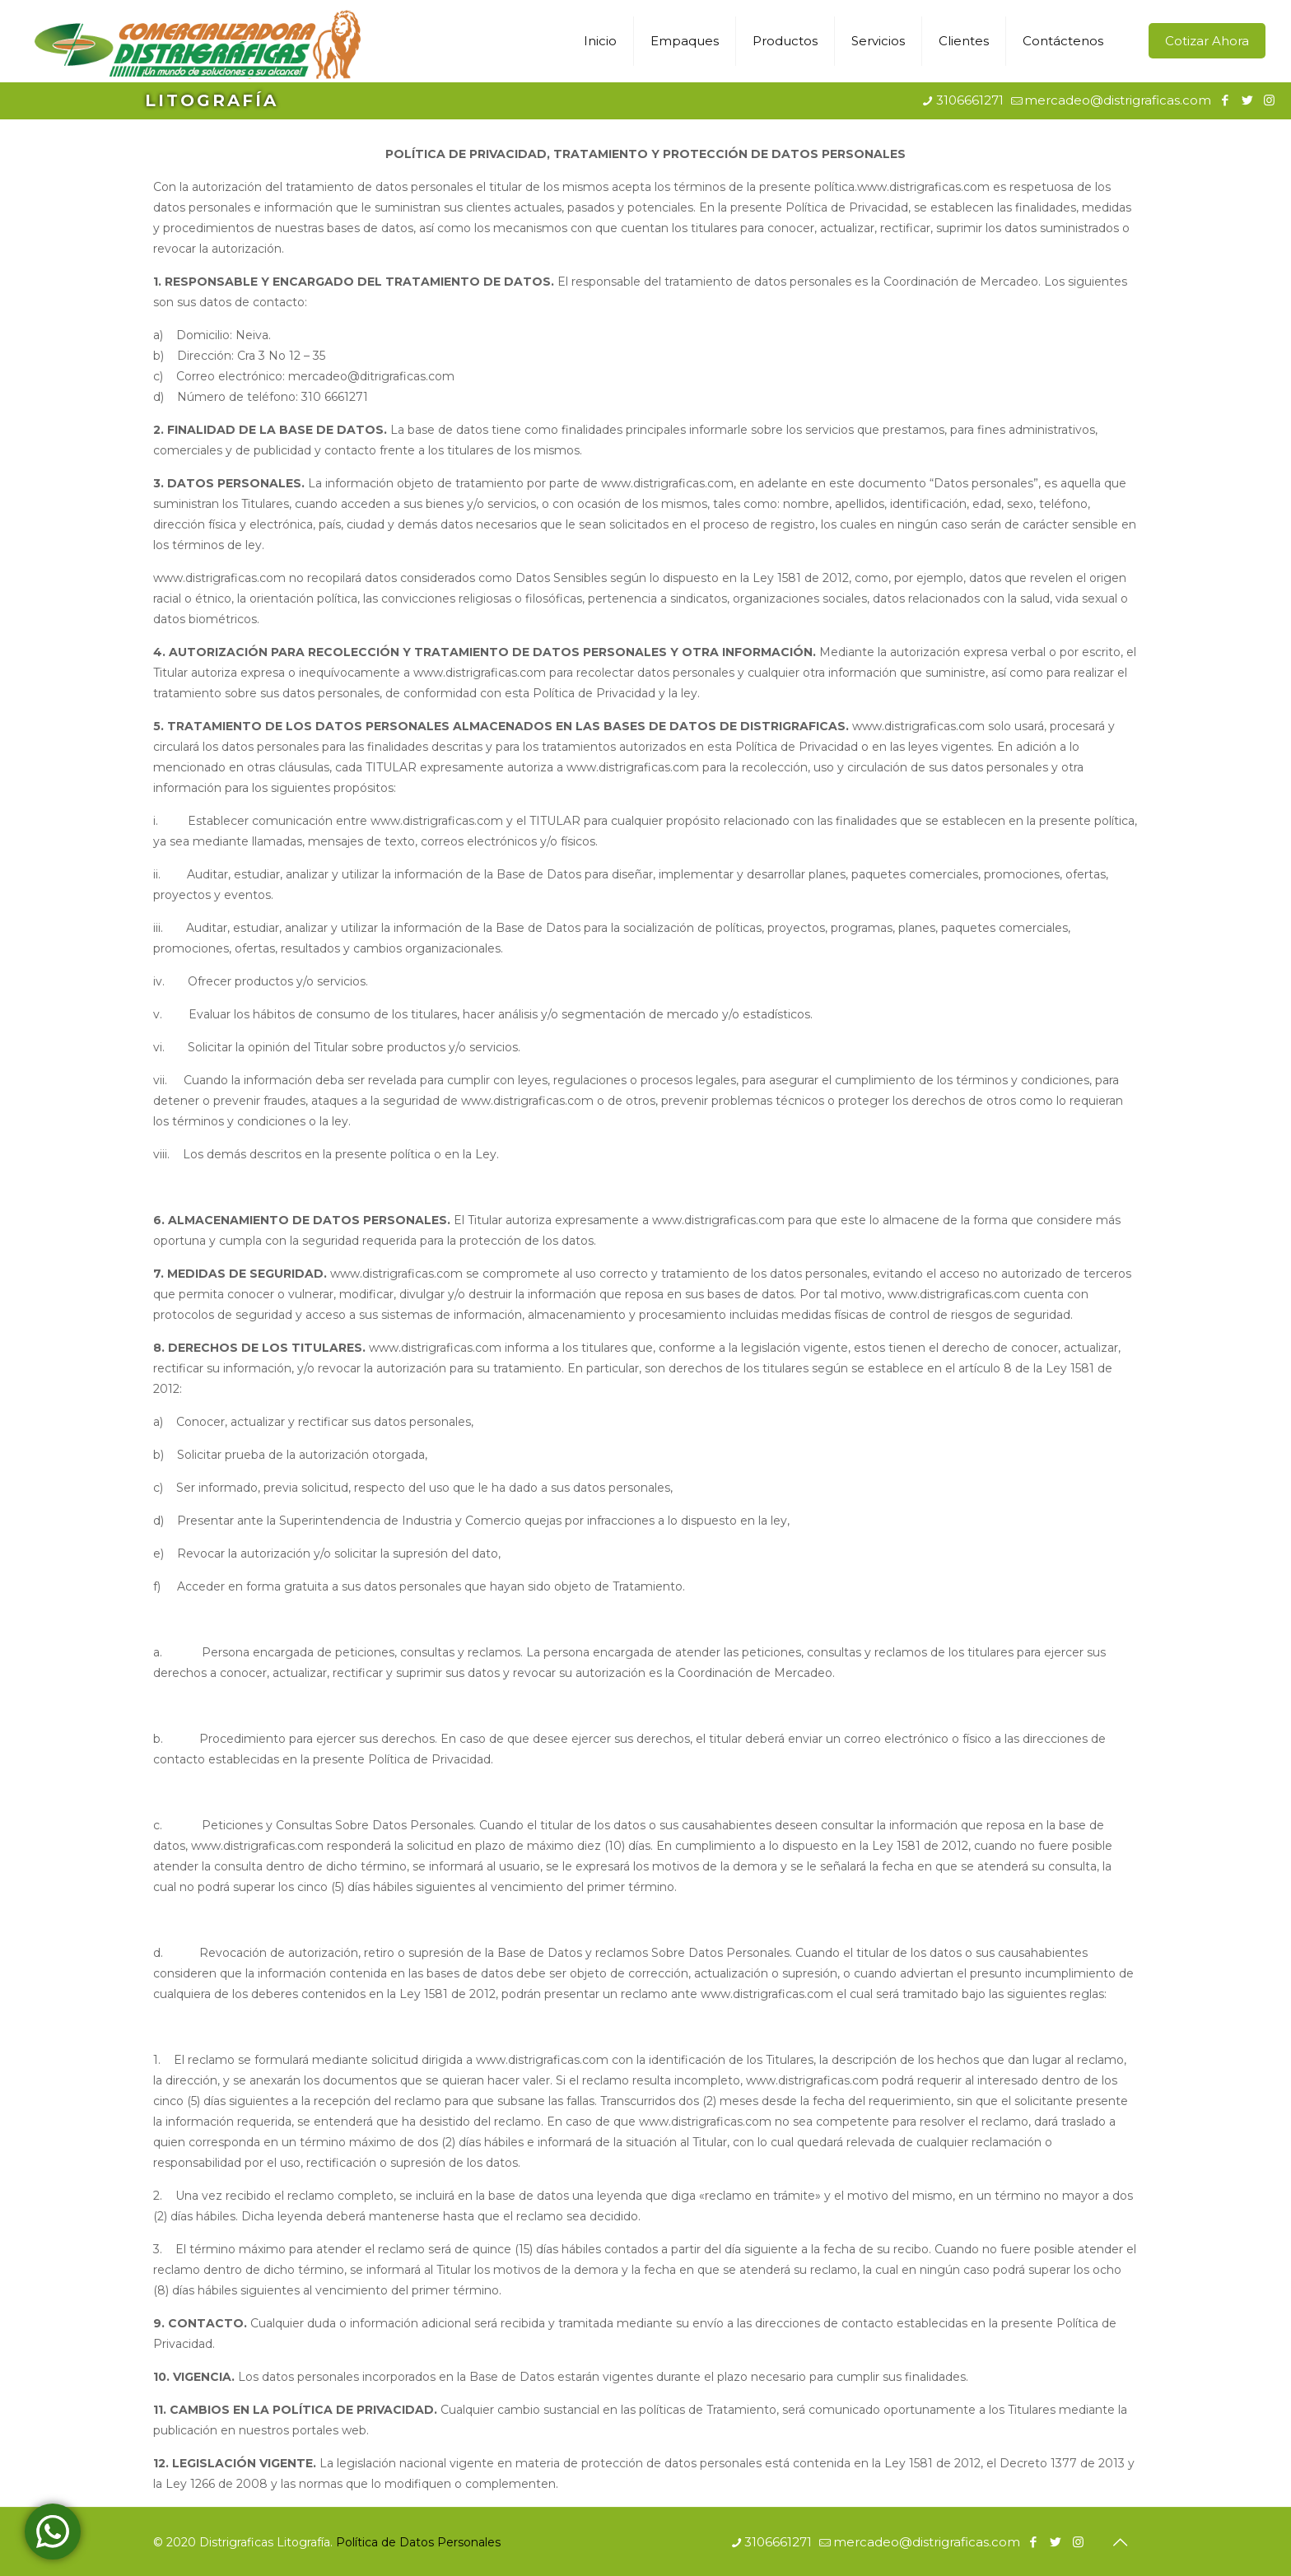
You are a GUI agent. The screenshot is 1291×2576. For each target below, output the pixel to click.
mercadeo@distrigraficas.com (1117, 100)
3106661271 (970, 100)
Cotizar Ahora (1207, 41)
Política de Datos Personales (418, 2542)
